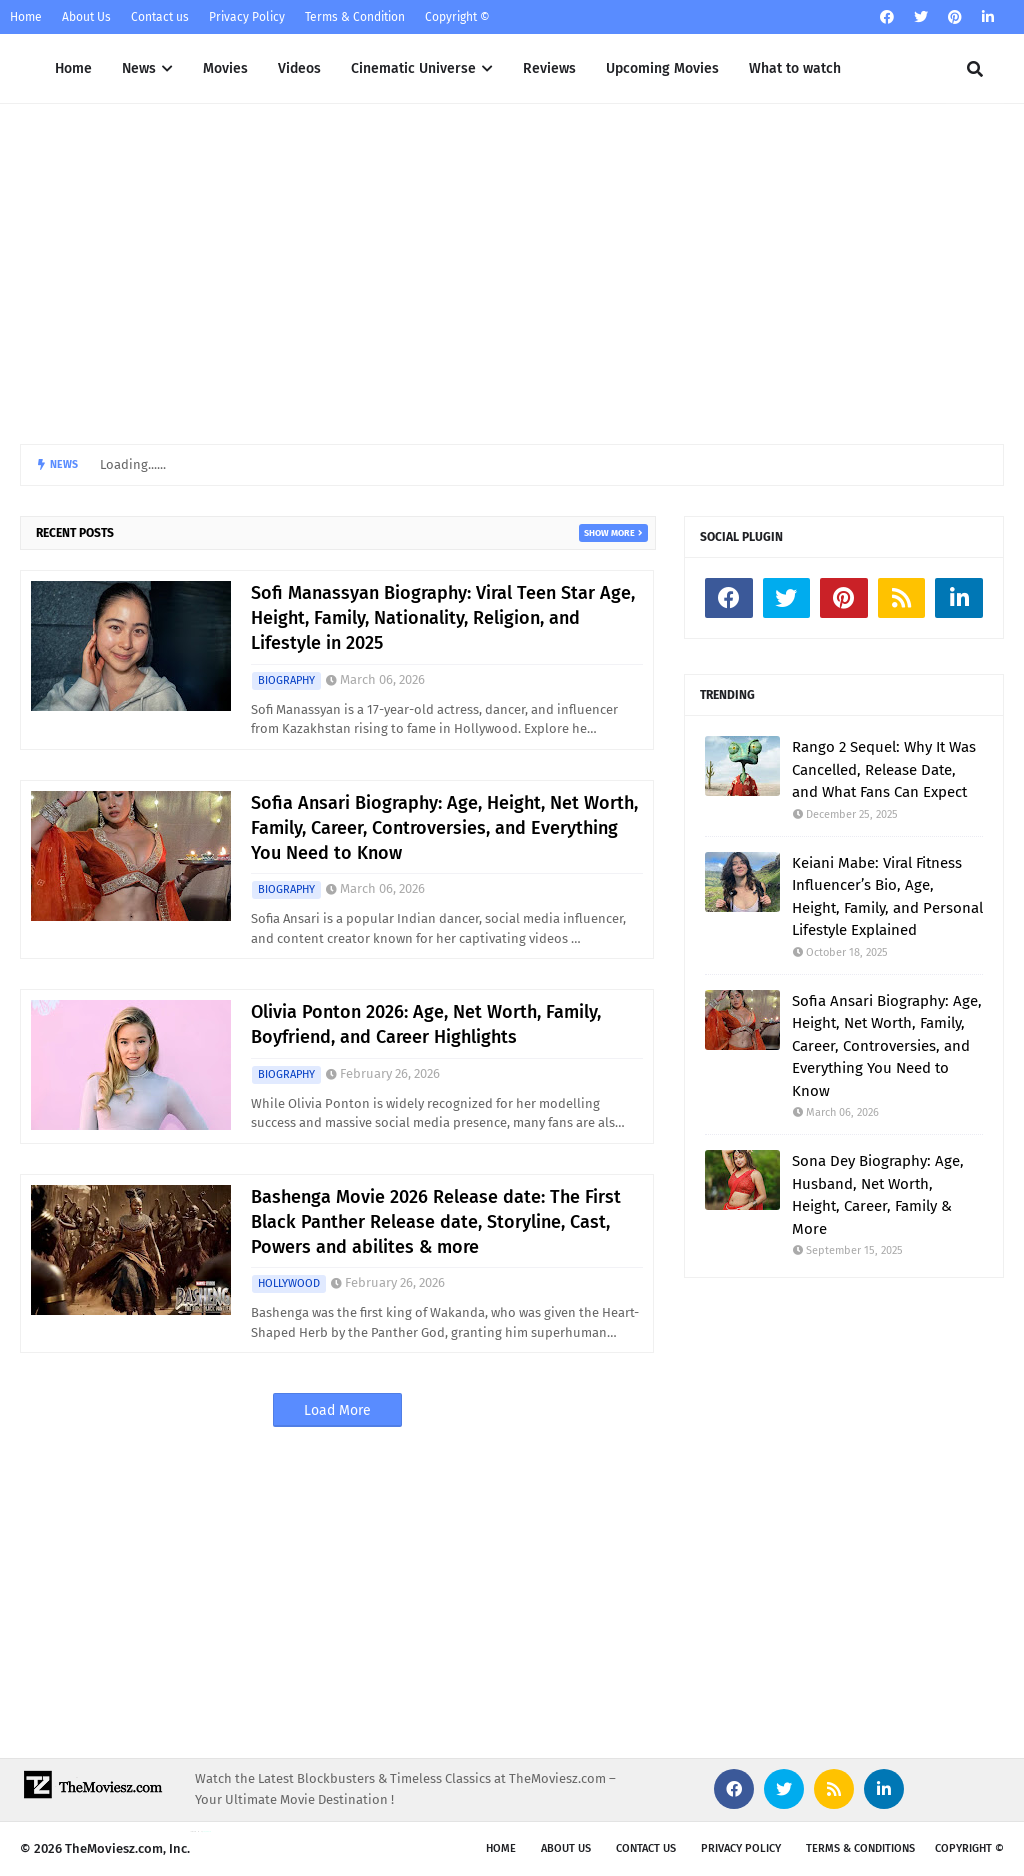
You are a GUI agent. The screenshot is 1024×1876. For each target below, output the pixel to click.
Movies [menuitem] (225, 68)
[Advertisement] (512, 274)
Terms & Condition (355, 17)
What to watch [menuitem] (795, 68)
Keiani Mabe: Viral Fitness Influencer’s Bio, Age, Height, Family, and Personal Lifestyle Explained (887, 897)
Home (26, 17)
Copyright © (457, 17)
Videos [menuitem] (299, 68)
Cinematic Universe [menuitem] (413, 68)
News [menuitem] (139, 68)
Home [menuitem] (73, 68)
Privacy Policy (247, 17)
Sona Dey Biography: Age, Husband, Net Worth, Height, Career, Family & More (878, 1195)
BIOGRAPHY (286, 680)
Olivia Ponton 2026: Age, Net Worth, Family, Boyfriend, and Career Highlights (426, 1024)
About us (566, 1848)
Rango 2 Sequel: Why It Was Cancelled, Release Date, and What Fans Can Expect (884, 769)
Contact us (160, 17)
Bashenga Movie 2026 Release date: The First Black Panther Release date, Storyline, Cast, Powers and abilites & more (436, 1222)
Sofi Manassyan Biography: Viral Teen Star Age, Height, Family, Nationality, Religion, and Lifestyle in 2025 (443, 618)
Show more (609, 533)
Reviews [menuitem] (549, 68)
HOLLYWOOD (289, 1283)
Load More (337, 1410)
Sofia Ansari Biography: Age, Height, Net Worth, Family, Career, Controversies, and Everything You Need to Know (444, 828)
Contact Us (646, 1848)
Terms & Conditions (860, 1848)
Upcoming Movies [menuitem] (662, 68)
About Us (86, 17)
